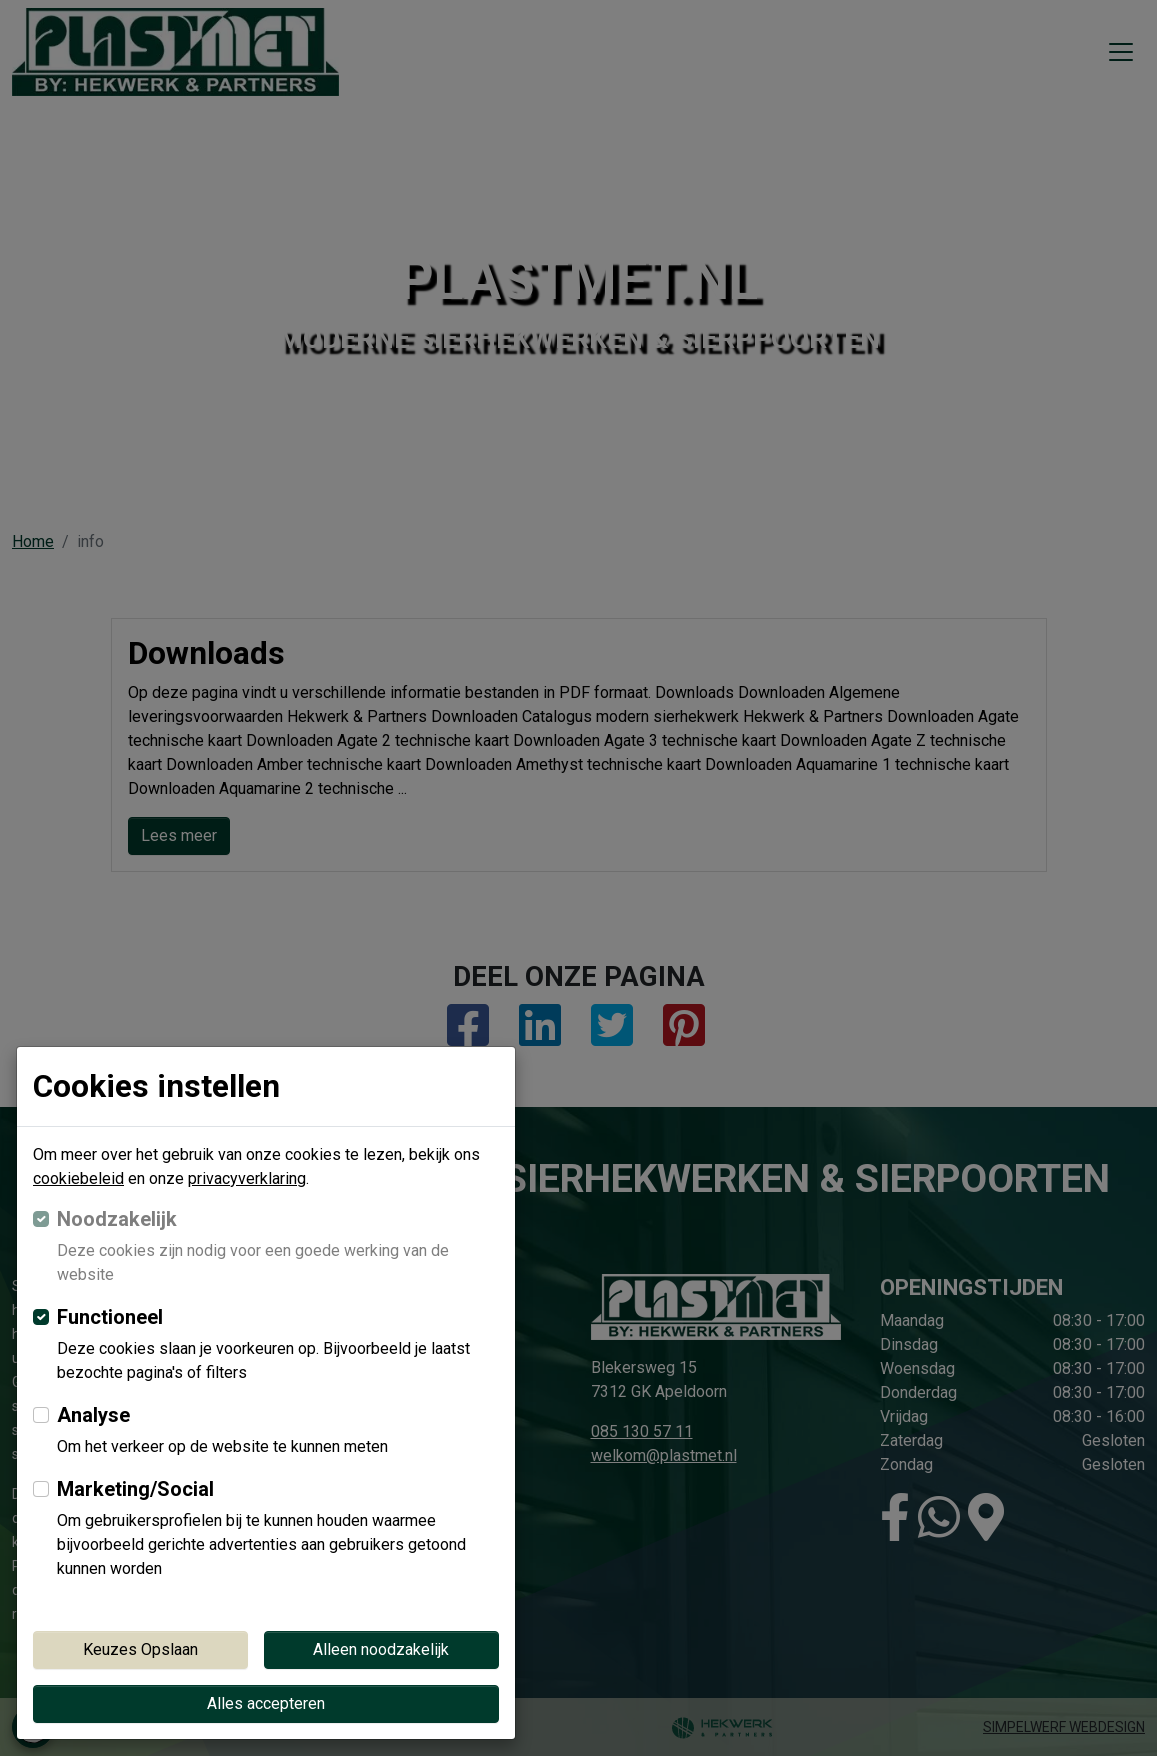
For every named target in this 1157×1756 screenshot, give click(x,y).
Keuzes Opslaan (140, 1649)
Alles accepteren (266, 1703)
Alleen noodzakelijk (381, 1649)
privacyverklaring (247, 1178)
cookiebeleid (78, 1178)
